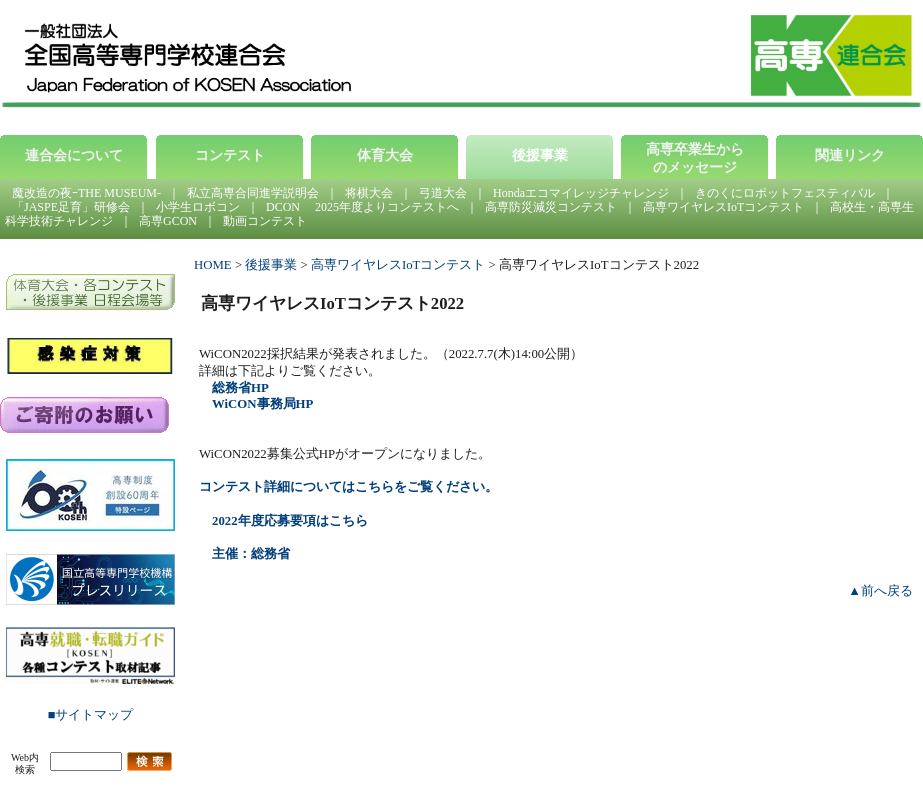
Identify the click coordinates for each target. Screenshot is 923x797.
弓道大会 (443, 193)
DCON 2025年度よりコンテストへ (362, 207)
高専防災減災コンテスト (551, 207)
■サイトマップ (91, 715)
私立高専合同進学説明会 (253, 193)
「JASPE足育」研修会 (71, 207)
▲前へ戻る (880, 591)
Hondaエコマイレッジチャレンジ (581, 193)
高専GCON (168, 221)
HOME (213, 265)
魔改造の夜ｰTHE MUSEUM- (86, 193)
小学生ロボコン (198, 207)
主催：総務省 (251, 554)
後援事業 (271, 265)
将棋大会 (369, 193)
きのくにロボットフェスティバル (785, 193)
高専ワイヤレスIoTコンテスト (723, 207)
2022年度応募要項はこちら (290, 521)
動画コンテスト (265, 221)
